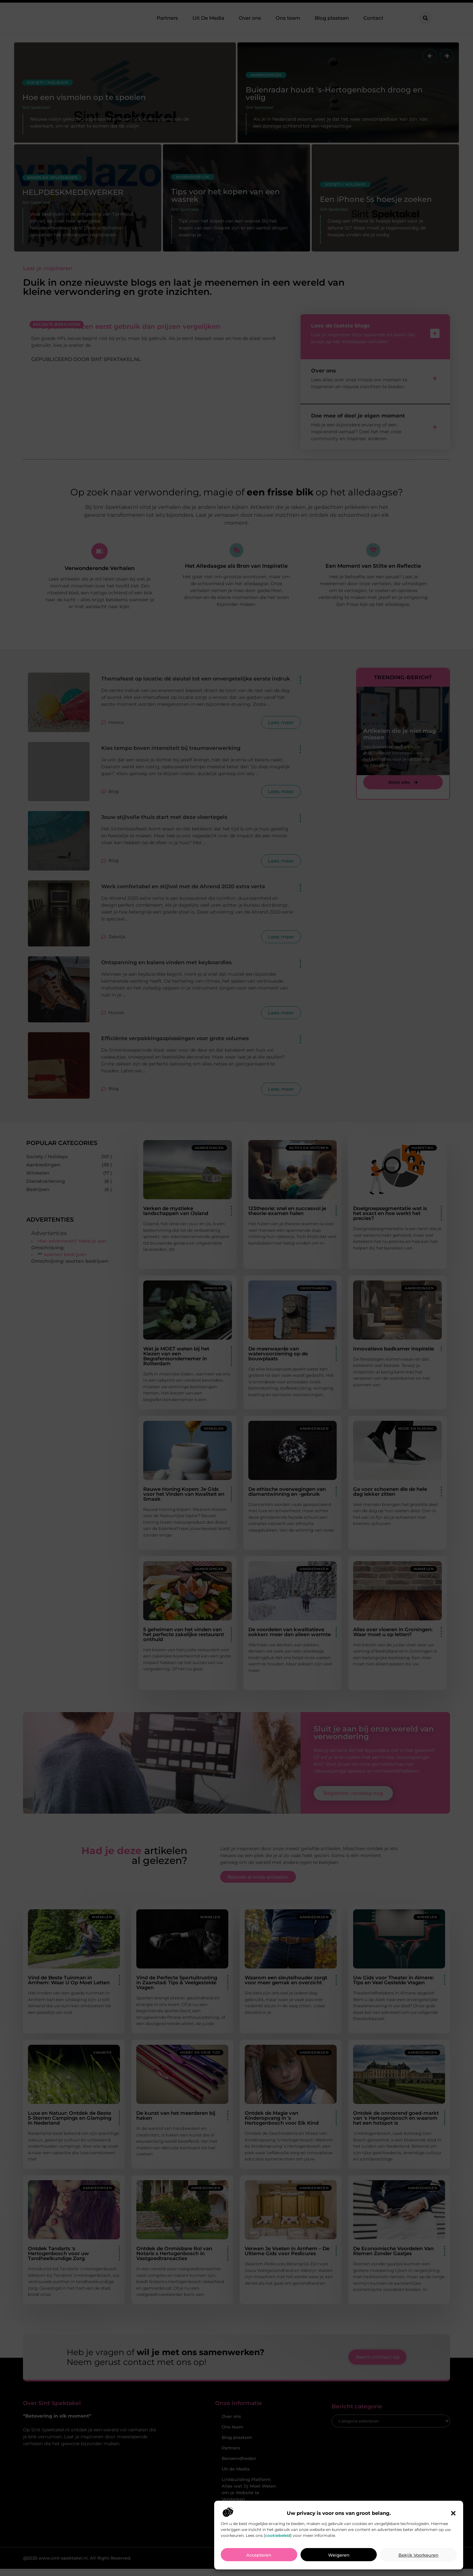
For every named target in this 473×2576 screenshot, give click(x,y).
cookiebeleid (277, 2535)
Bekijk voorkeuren (418, 2555)
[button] (453, 2513)
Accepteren (258, 2555)
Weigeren (338, 2555)
